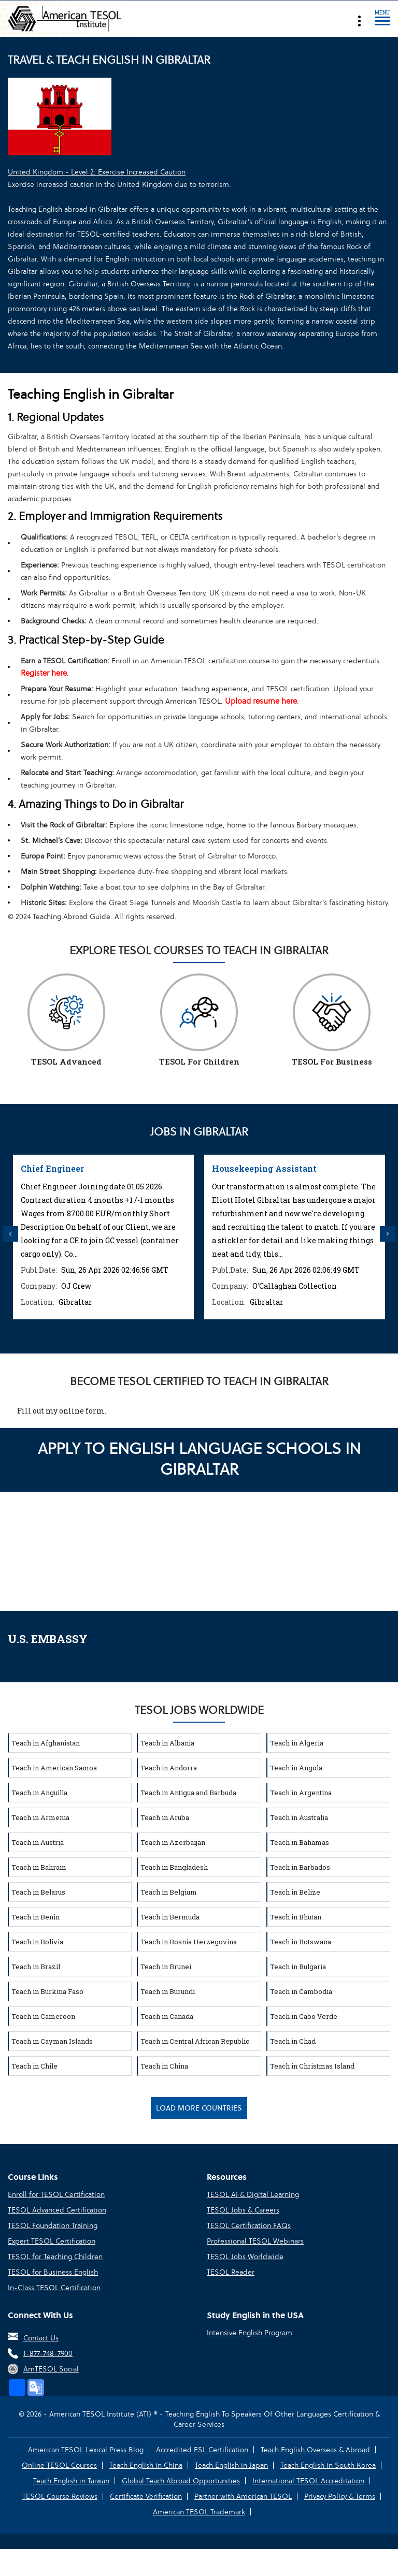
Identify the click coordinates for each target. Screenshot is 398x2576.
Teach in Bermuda (170, 1917)
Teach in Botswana (300, 1941)
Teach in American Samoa (54, 1767)
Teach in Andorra (168, 1767)
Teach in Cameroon (43, 2016)
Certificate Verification (146, 2496)
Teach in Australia (299, 1817)
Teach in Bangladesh (174, 1867)
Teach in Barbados (300, 1867)
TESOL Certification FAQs (249, 2225)
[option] (103, 1237)
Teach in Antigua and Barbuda (188, 1792)
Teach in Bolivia (37, 1941)
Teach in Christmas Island (312, 2066)
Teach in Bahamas (299, 1842)
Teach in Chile (34, 2066)
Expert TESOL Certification (51, 2241)
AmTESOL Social (51, 2369)
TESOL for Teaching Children (55, 2256)
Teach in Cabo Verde (303, 2016)
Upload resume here (261, 700)
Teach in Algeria (296, 1743)
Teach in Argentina (301, 1792)
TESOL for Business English (53, 2272)
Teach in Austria (37, 1842)
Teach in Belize (295, 1892)
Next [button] (387, 1234)
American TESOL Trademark (199, 2512)
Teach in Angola (296, 1767)
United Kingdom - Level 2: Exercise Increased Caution (97, 172)
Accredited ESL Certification (202, 2449)
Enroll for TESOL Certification (56, 2194)
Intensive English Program (249, 2332)
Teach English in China (145, 2465)
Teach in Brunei (165, 1966)
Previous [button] (10, 1234)
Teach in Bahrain (38, 1867)
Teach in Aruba (164, 1817)
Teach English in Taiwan (71, 2481)
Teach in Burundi (167, 1991)
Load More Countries (199, 2108)
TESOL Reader (230, 2272)
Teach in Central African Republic (194, 2041)
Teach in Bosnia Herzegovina (188, 1941)
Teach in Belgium (168, 1892)
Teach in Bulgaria (298, 1966)
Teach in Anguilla (39, 1792)
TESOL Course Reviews (59, 2496)
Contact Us (41, 2338)
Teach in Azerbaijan (172, 1842)
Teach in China (164, 2066)
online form (82, 1411)
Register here (44, 672)
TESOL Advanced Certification (57, 2210)
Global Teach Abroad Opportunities (181, 2481)
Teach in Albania (167, 1743)
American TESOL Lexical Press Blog (86, 2449)
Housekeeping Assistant (264, 1168)
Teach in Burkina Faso (47, 1991)
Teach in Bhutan (295, 1917)
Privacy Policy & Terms (339, 2496)
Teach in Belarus (38, 1892)
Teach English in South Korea (328, 2465)
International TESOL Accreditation (308, 2481)
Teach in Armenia (40, 1817)
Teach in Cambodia (301, 1991)
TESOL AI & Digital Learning (253, 2194)
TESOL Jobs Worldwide (245, 2256)
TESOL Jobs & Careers (243, 2210)
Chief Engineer (52, 1168)
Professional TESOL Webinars (255, 2241)
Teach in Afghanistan (45, 1743)
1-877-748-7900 (48, 2353)
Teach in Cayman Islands (52, 2041)
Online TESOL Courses (59, 2465)
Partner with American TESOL (243, 2496)
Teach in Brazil (35, 1966)
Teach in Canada (166, 2016)
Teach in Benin (35, 1917)
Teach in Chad (293, 2041)
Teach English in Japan (231, 2465)
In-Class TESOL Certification (54, 2287)
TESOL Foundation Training (52, 2225)
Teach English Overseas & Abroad (315, 2449)
